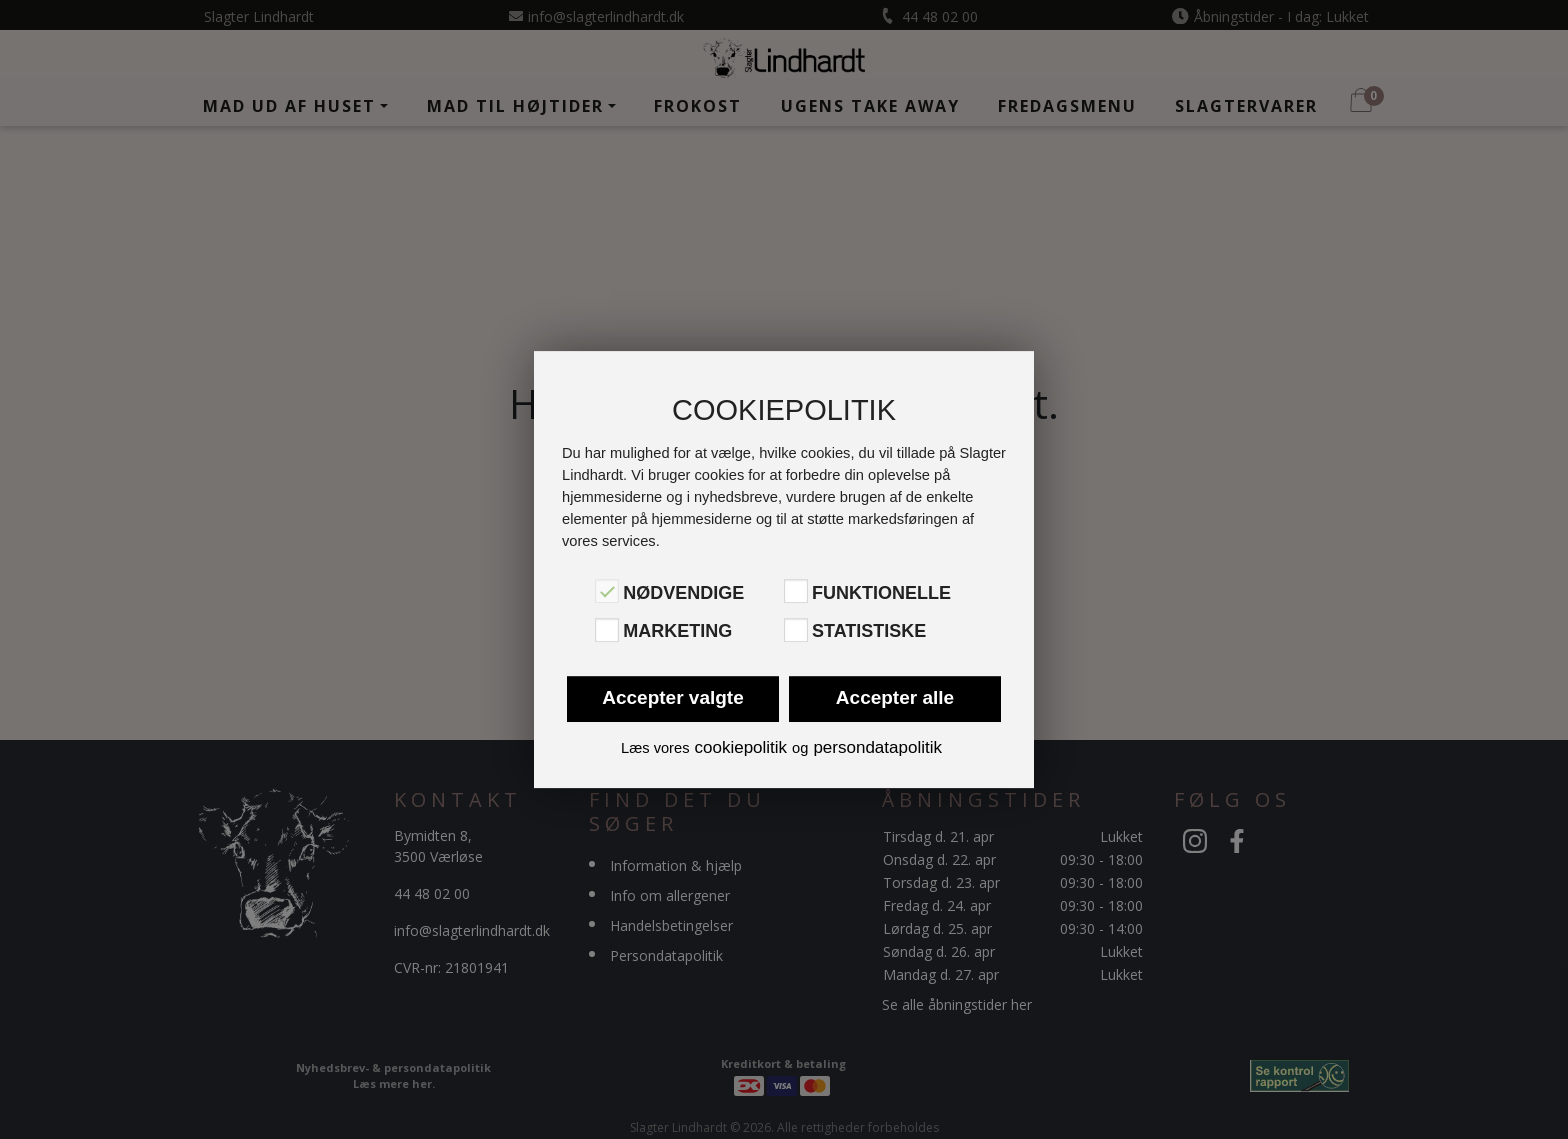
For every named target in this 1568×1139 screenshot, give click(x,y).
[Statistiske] (796, 630)
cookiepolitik (740, 747)
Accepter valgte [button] (673, 697)
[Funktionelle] (796, 591)
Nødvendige (683, 593)
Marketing (677, 632)
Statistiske (869, 632)
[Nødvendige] (607, 591)
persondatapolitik (877, 747)
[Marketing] (607, 630)
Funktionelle (881, 593)
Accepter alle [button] (895, 697)
